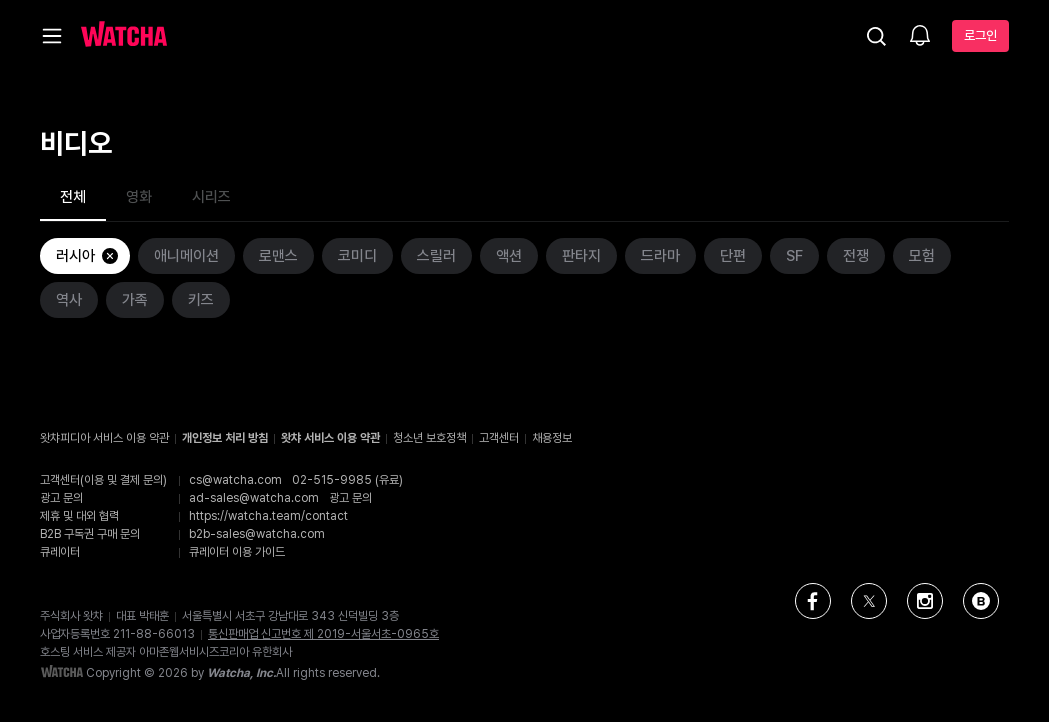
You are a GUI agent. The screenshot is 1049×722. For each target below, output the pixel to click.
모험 (922, 256)
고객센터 (499, 438)
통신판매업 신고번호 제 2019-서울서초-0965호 (323, 634)
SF (794, 256)
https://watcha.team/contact (268, 516)
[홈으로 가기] (124, 36)
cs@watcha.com (235, 480)
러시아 (88, 256)
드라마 (660, 256)
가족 (135, 300)
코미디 (357, 256)
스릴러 (436, 256)
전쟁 (856, 256)
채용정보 (552, 438)
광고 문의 (350, 498)
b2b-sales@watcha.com (257, 534)
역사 (69, 300)
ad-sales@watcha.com (254, 498)
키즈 (201, 300)
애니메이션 (186, 256)
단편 (733, 256)
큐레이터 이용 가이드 (237, 552)
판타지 (581, 256)
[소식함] (920, 37)
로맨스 (278, 256)
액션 (509, 256)
